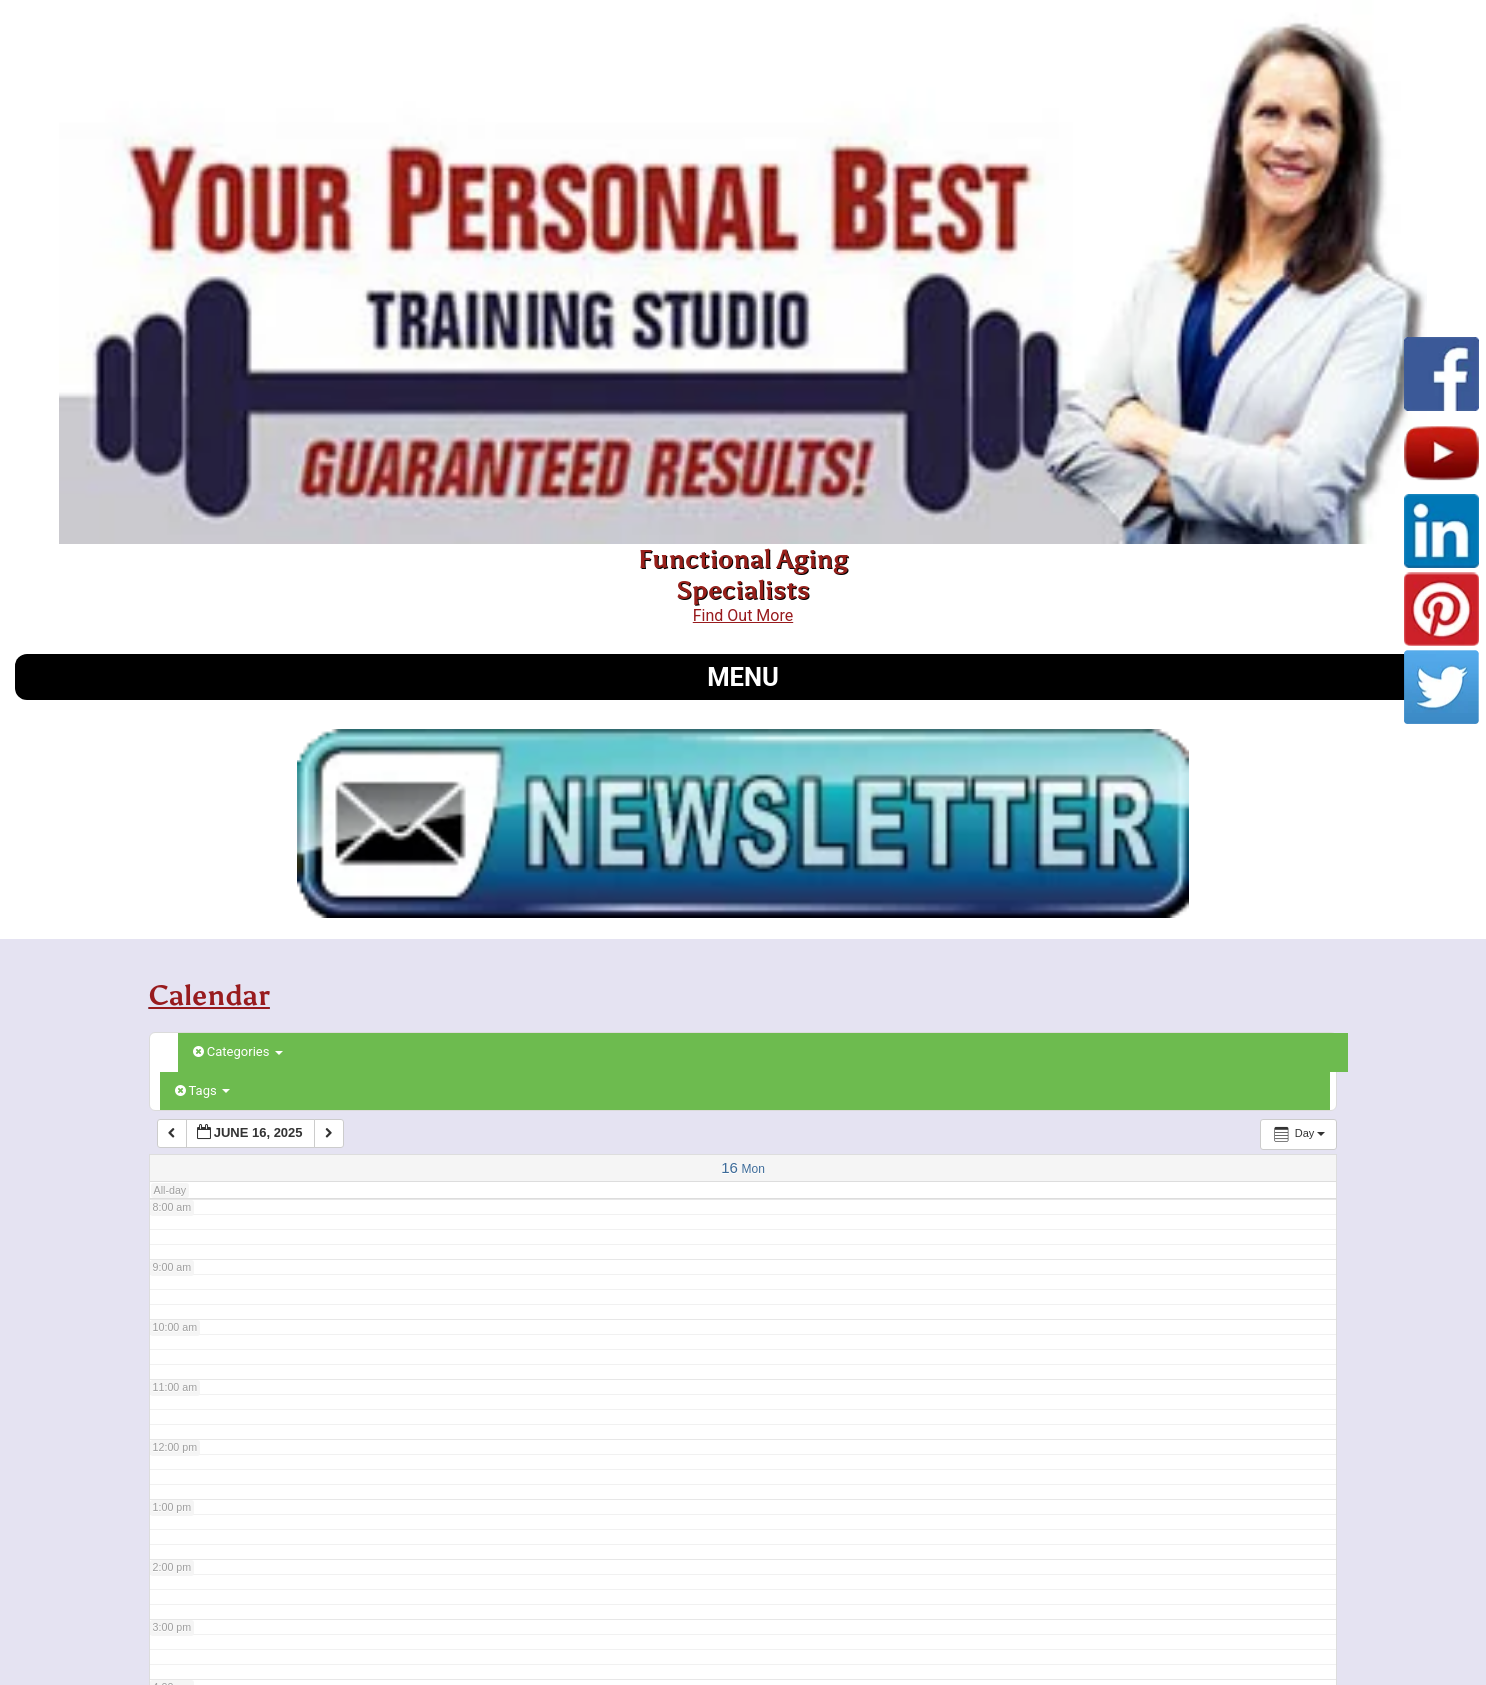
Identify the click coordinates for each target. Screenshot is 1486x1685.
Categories (238, 1051)
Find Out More (743, 615)
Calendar (209, 995)
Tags (202, 1090)
